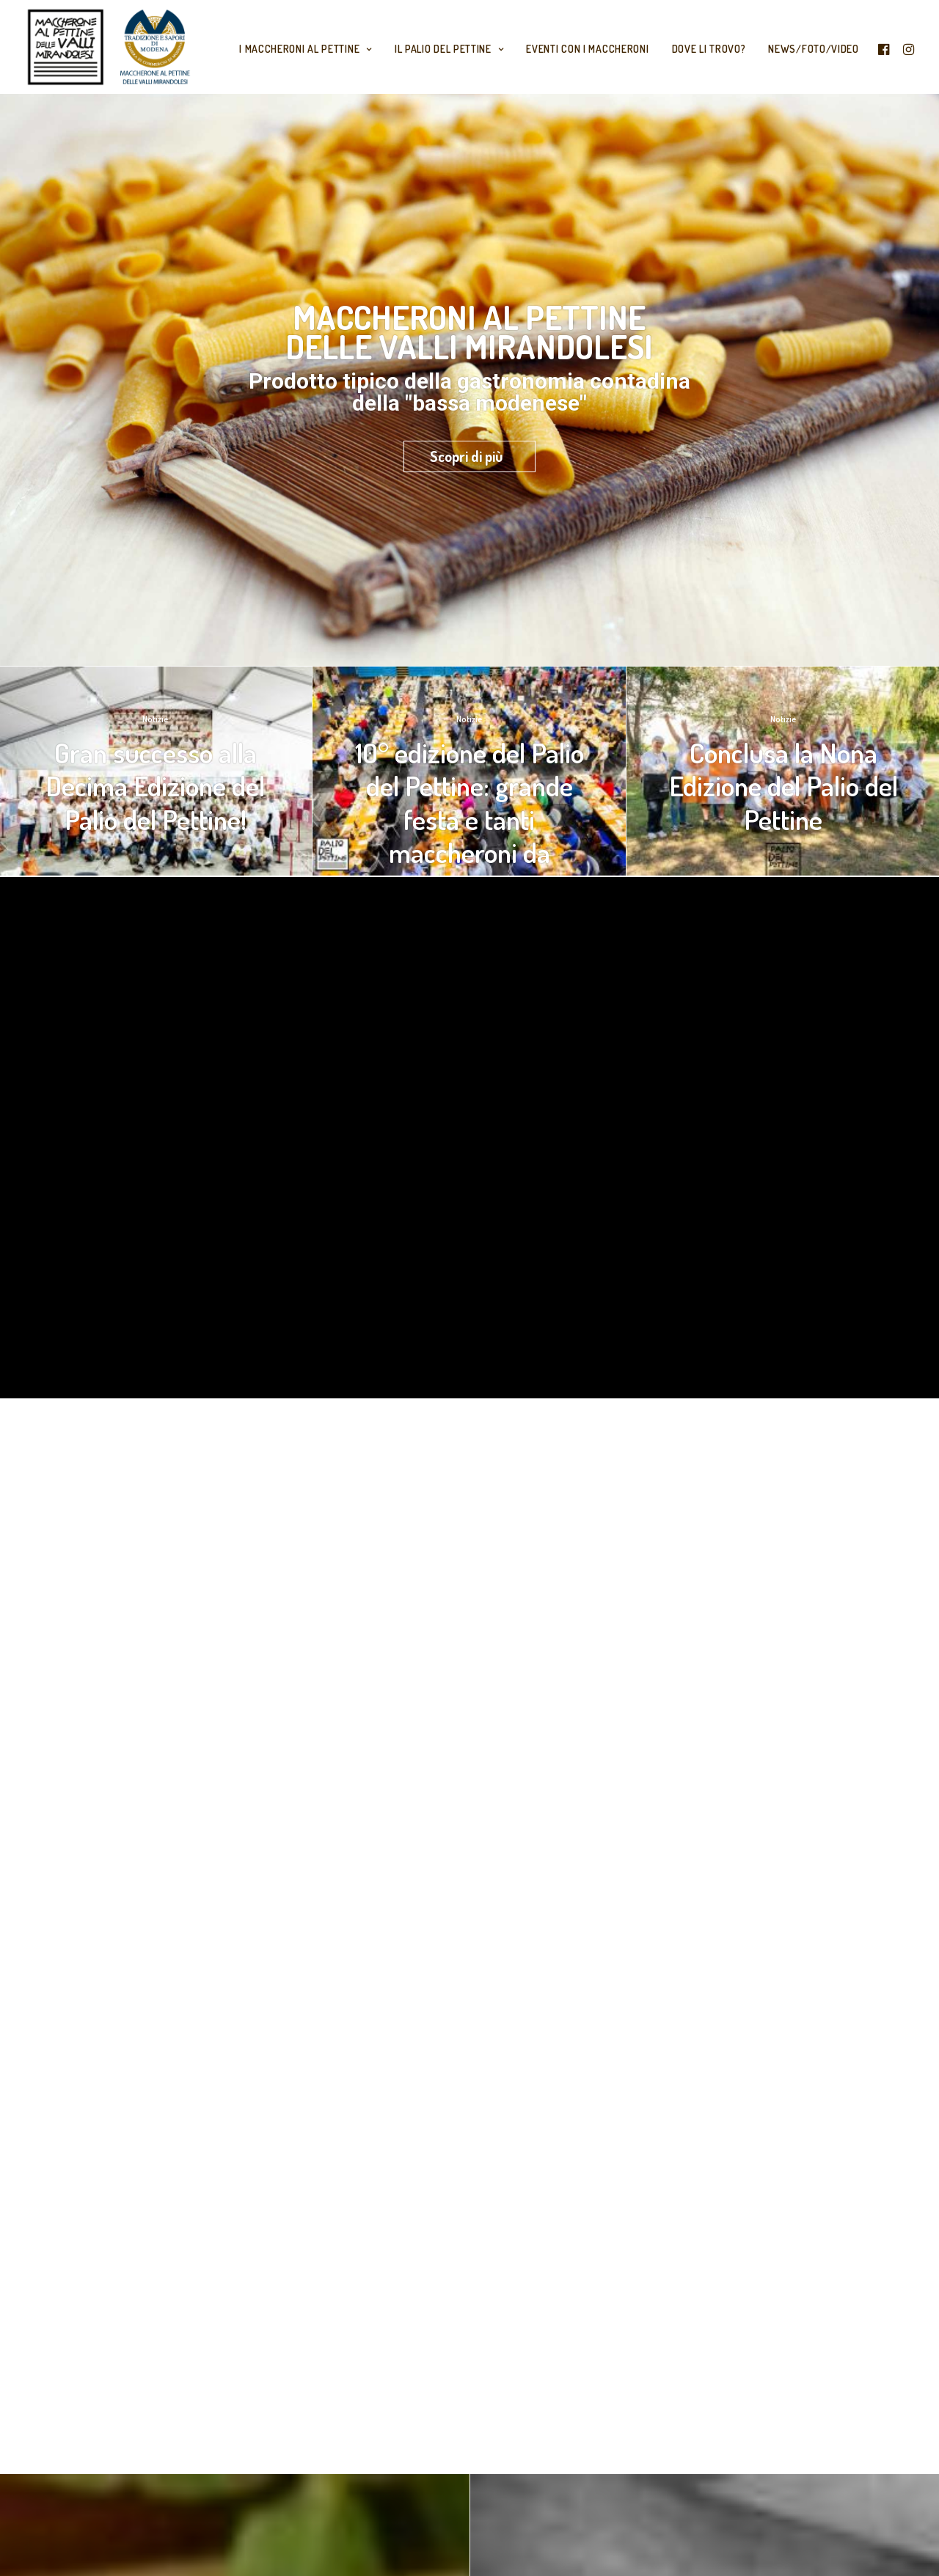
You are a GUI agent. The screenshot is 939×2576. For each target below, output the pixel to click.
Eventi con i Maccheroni (587, 49)
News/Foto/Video (813, 49)
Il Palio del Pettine (449, 49)
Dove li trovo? (709, 49)
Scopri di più (466, 456)
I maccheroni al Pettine (305, 49)
